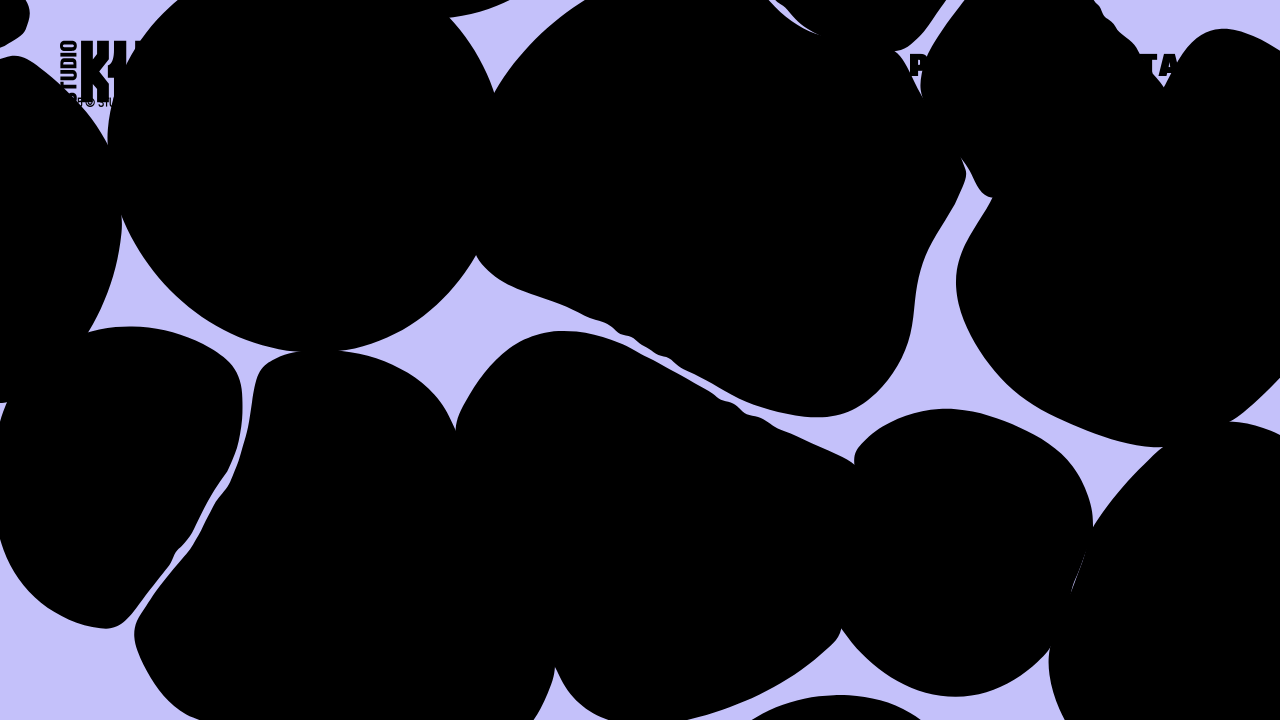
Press (961, 68)
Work (801, 68)
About (639, 68)
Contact (1146, 68)
